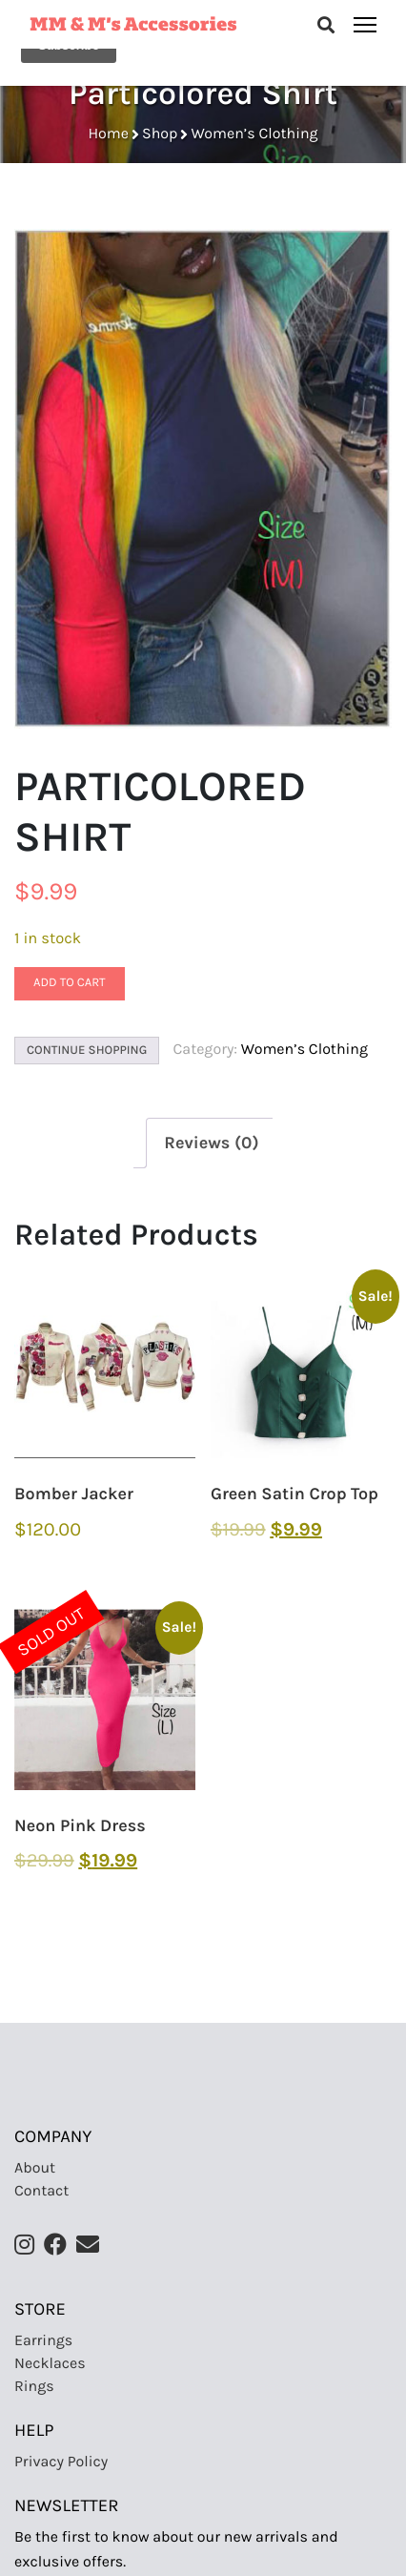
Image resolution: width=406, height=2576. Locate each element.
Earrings (43, 2341)
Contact (41, 2191)
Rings (34, 2387)
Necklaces (50, 2364)
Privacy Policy (61, 2462)
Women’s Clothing (254, 134)
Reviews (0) (211, 1142)
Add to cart (69, 983)
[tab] (211, 1142)
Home (108, 134)
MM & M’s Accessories (133, 22)
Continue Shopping (87, 1050)
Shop (159, 134)
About (34, 2168)
